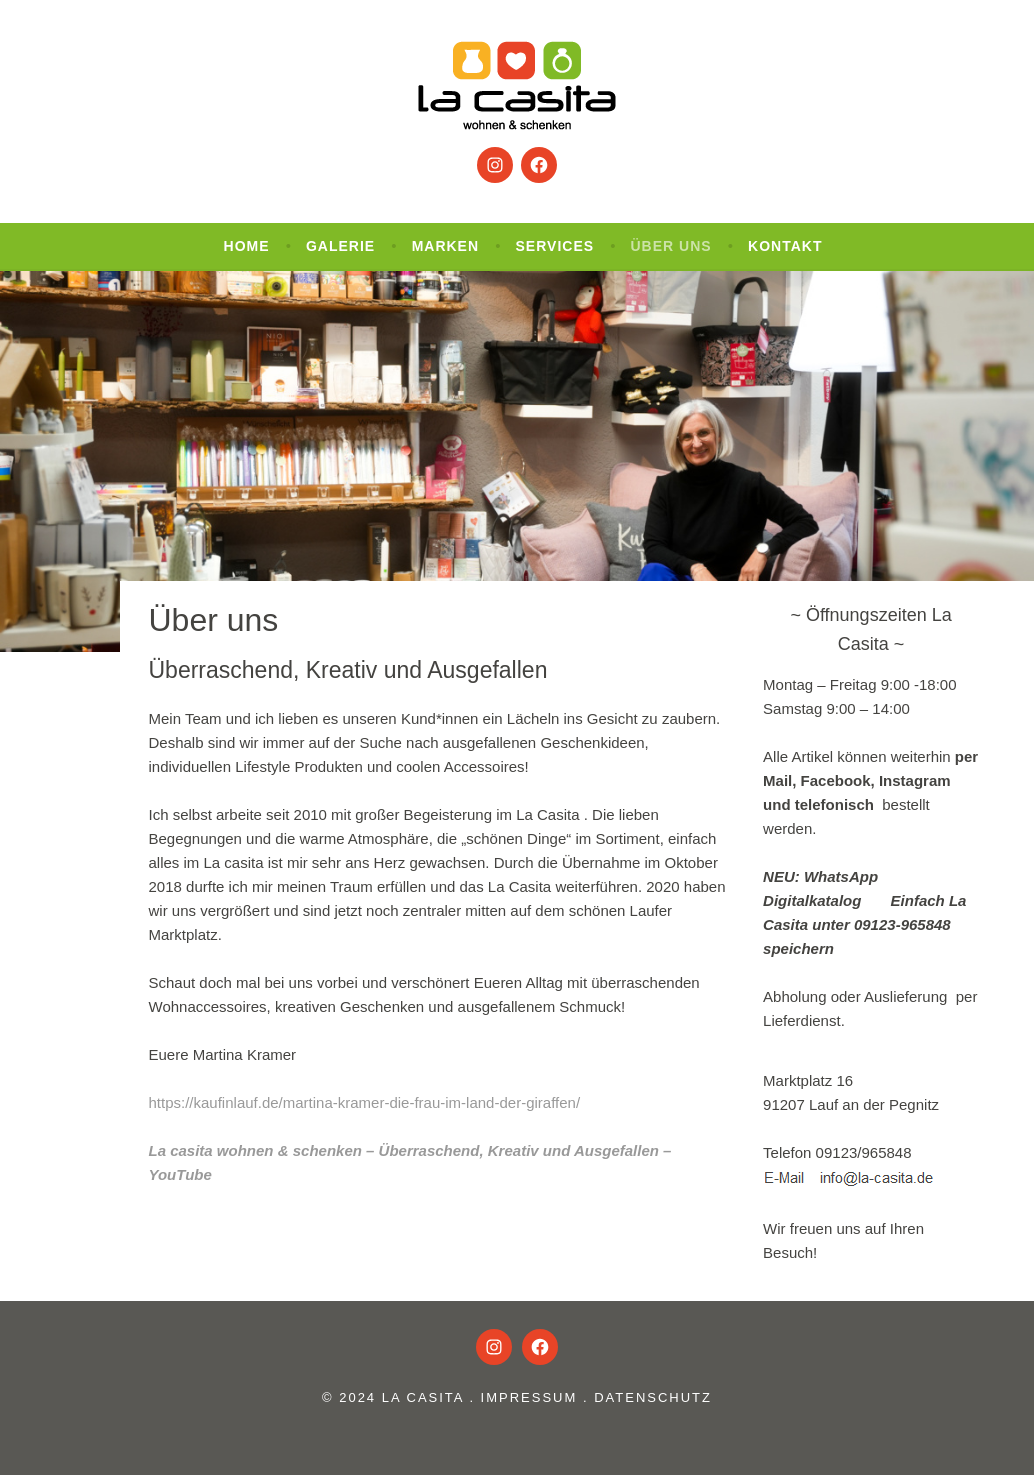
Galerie (340, 246)
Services (555, 246)
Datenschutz (653, 1397)
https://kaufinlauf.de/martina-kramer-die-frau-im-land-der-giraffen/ (365, 1102)
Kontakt (785, 246)
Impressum (529, 1397)
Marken (445, 246)
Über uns (671, 246)
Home (247, 246)
